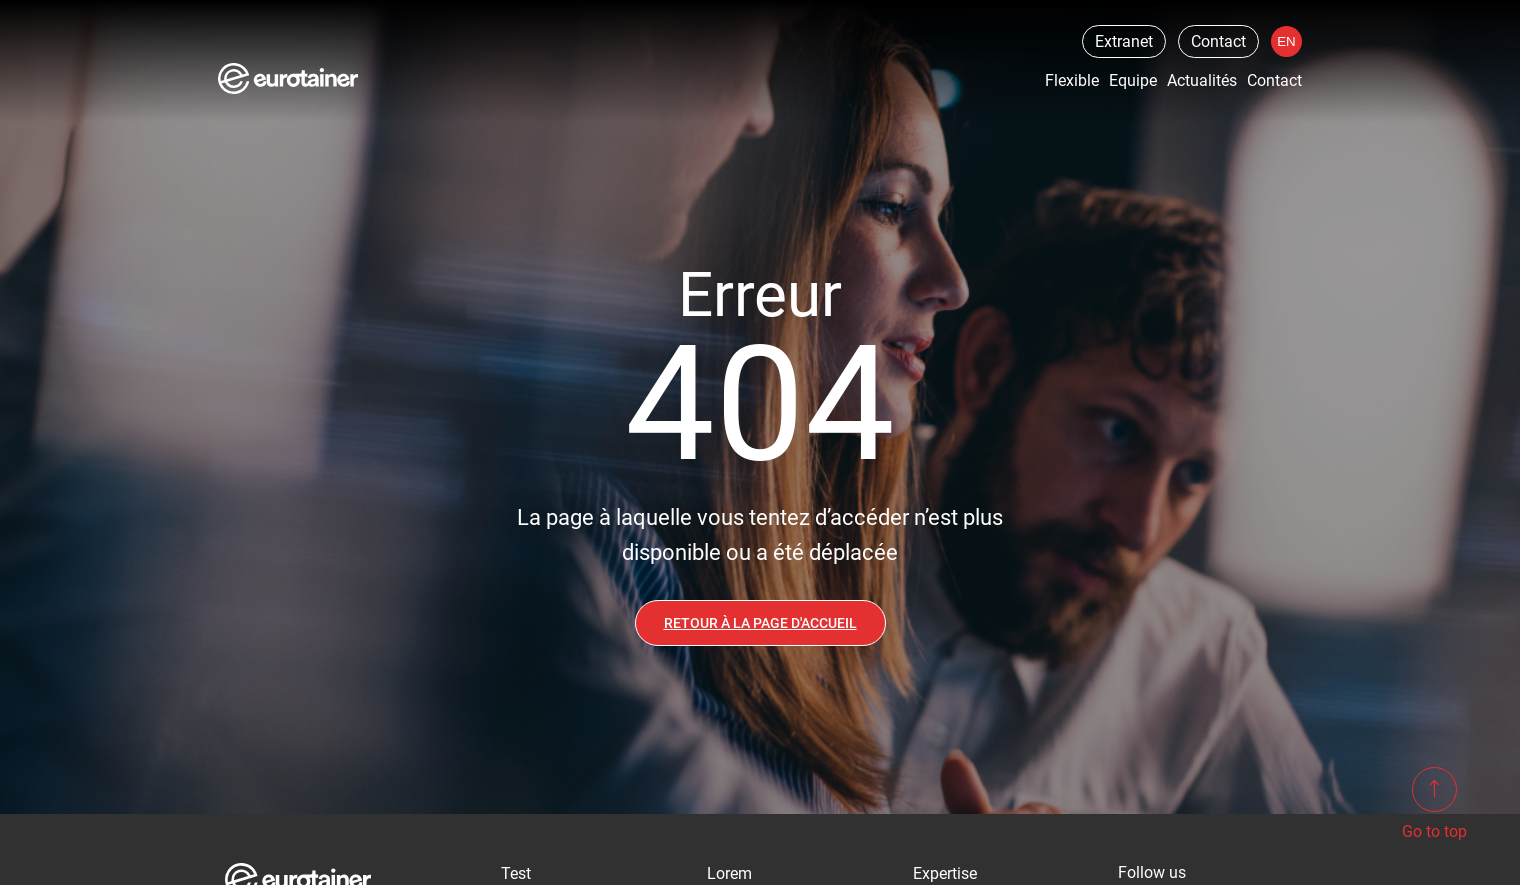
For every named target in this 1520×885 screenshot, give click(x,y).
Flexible (1072, 80)
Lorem (729, 873)
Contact (1218, 41)
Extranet (1124, 41)
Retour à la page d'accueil (760, 623)
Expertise (945, 873)
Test (516, 873)
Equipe (1133, 80)
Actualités (1202, 80)
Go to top (1434, 804)
